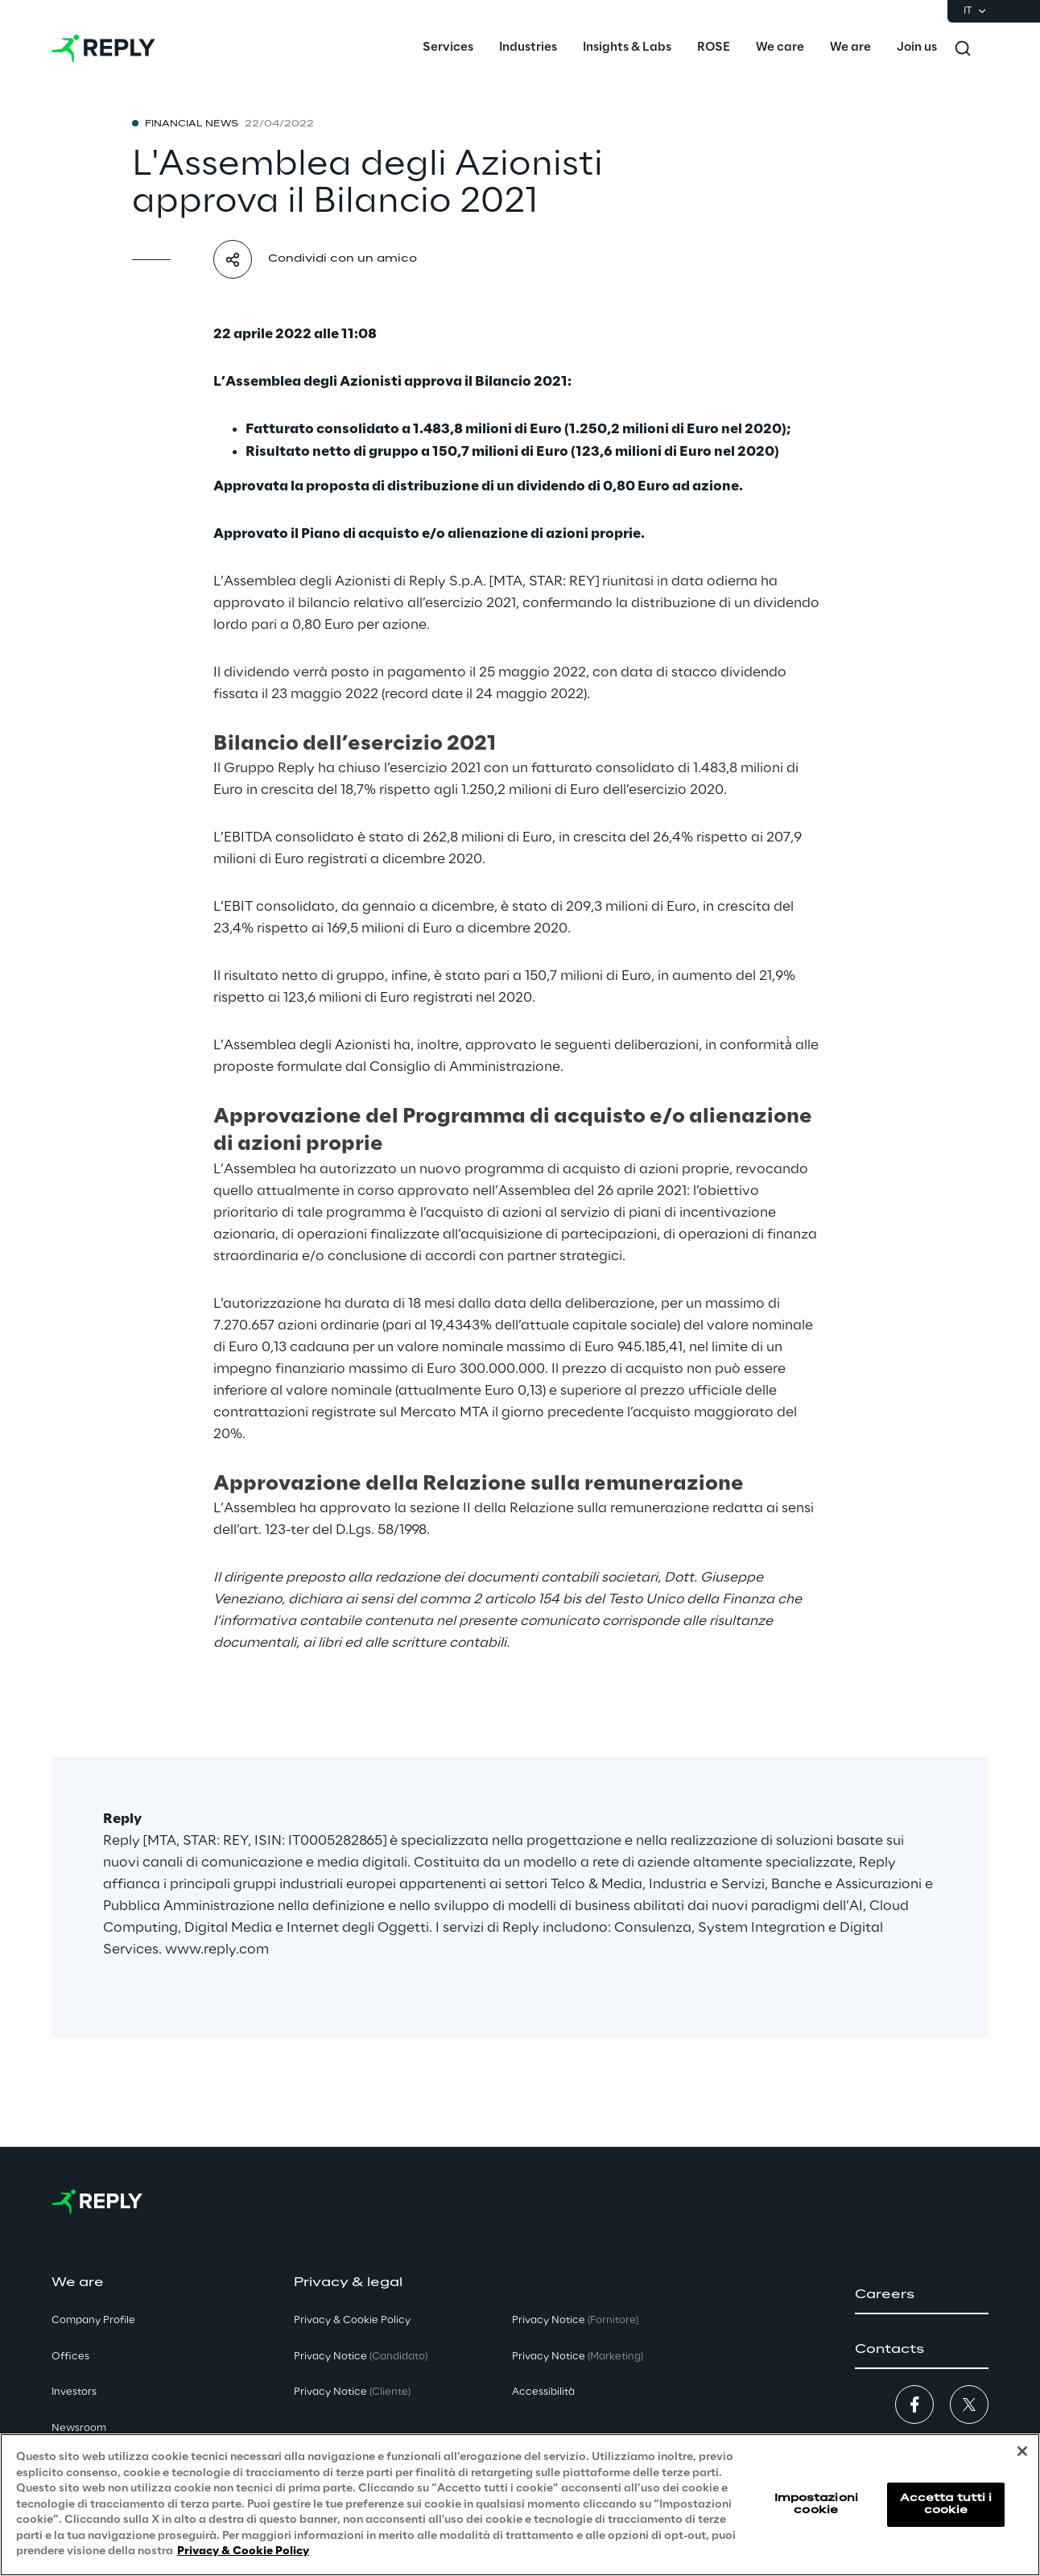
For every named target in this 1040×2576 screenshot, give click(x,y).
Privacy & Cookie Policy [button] (352, 2320)
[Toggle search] (962, 48)
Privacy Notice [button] (360, 2356)
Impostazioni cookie (816, 2505)
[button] (921, 2295)
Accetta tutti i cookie (946, 2505)
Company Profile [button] (93, 2320)
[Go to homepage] (103, 48)
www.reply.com (217, 1949)
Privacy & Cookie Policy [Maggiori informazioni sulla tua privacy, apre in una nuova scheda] (243, 2552)
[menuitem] (448, 48)
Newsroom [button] (79, 2428)
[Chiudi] (1022, 2452)
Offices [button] (70, 2356)
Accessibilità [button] (543, 2392)
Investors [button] (74, 2392)
